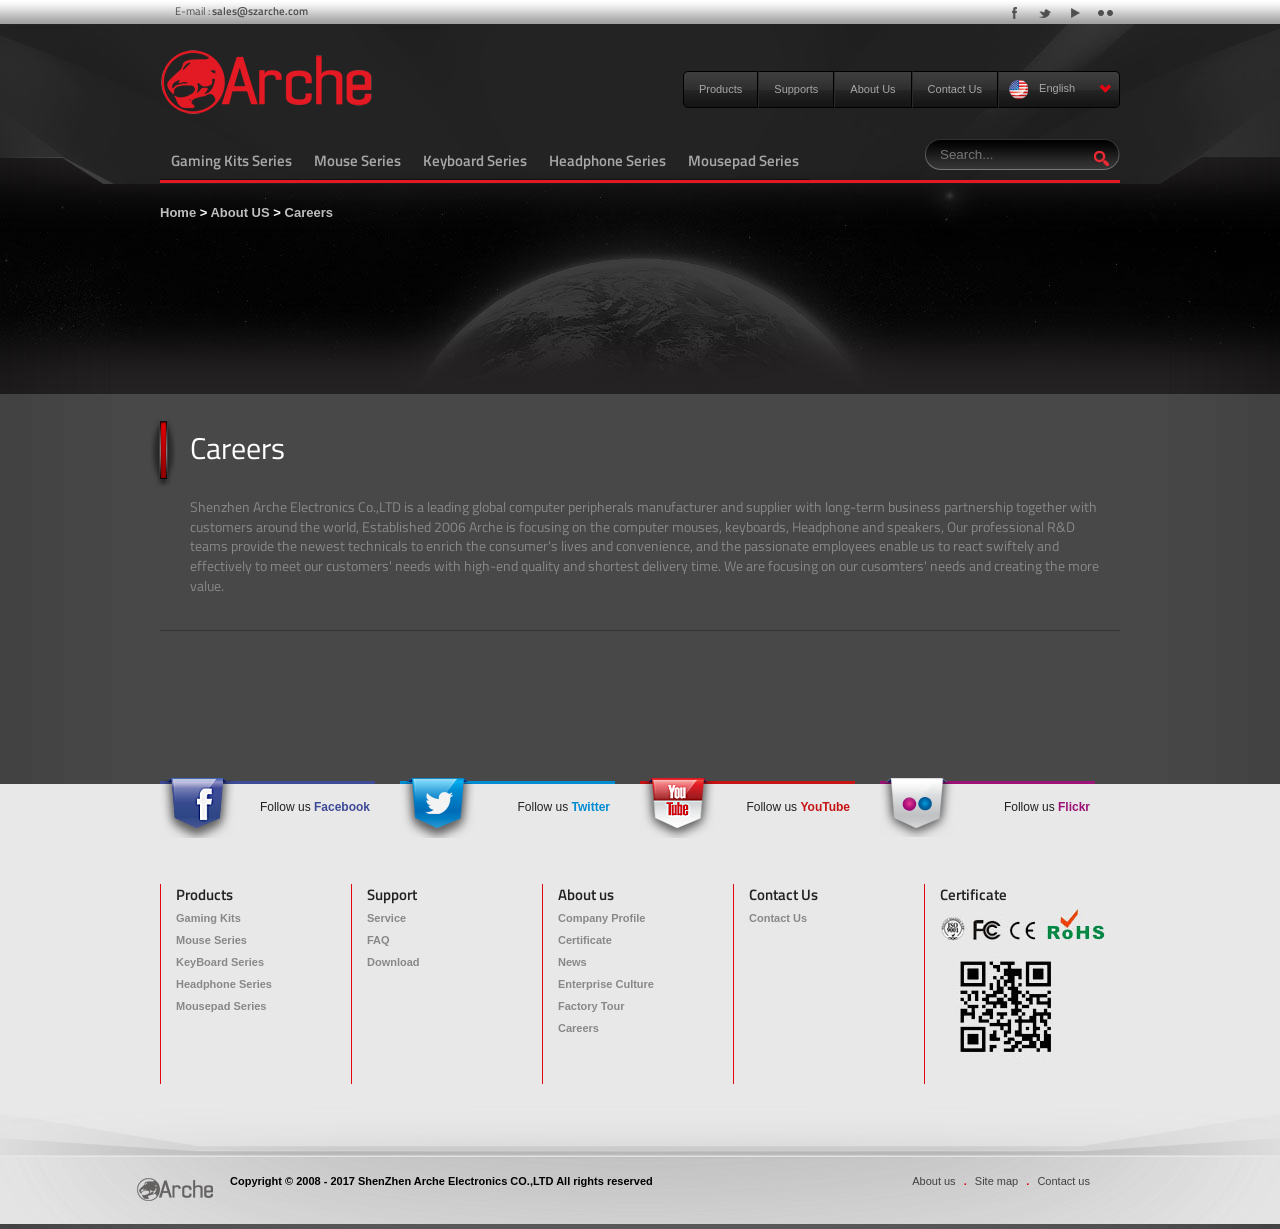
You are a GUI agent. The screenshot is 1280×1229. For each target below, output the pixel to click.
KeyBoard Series (220, 962)
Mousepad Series (743, 160)
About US (239, 212)
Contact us (1063, 1181)
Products (720, 89)
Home (178, 212)
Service (386, 918)
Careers (309, 212)
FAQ (378, 940)
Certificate (585, 940)
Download (393, 962)
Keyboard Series (475, 160)
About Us (872, 89)
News (572, 962)
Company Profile (601, 918)
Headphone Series (607, 160)
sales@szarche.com (260, 11)
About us (933, 1181)
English (1060, 89)
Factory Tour (591, 1006)
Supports (796, 89)
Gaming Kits (208, 918)
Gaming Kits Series (231, 160)
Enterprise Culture (606, 984)
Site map (996, 1181)
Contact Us (955, 89)
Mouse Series (357, 160)
